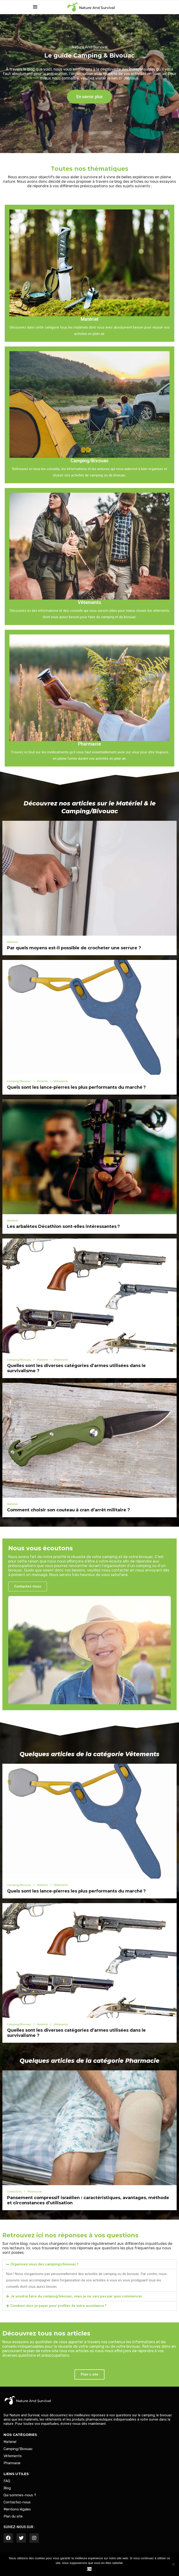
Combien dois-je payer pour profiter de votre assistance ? (58, 2308)
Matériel (89, 319)
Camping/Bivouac (90, 460)
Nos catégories (20, 2437)
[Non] (173, 2564)
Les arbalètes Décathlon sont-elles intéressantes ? (63, 1227)
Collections (15, 2194)
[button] (89, 2267)
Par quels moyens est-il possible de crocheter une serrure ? (74, 948)
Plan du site (13, 2519)
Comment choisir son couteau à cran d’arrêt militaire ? (68, 1511)
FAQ (7, 2484)
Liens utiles (16, 2476)
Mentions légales (17, 2512)
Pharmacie (89, 744)
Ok (89, 2569)
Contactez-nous (17, 2505)
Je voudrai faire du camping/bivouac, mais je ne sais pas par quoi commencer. (76, 2299)
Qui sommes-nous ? (20, 2498)
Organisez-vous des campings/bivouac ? (44, 2267)
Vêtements (89, 602)
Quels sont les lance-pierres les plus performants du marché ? (76, 1087)
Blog (7, 2491)
